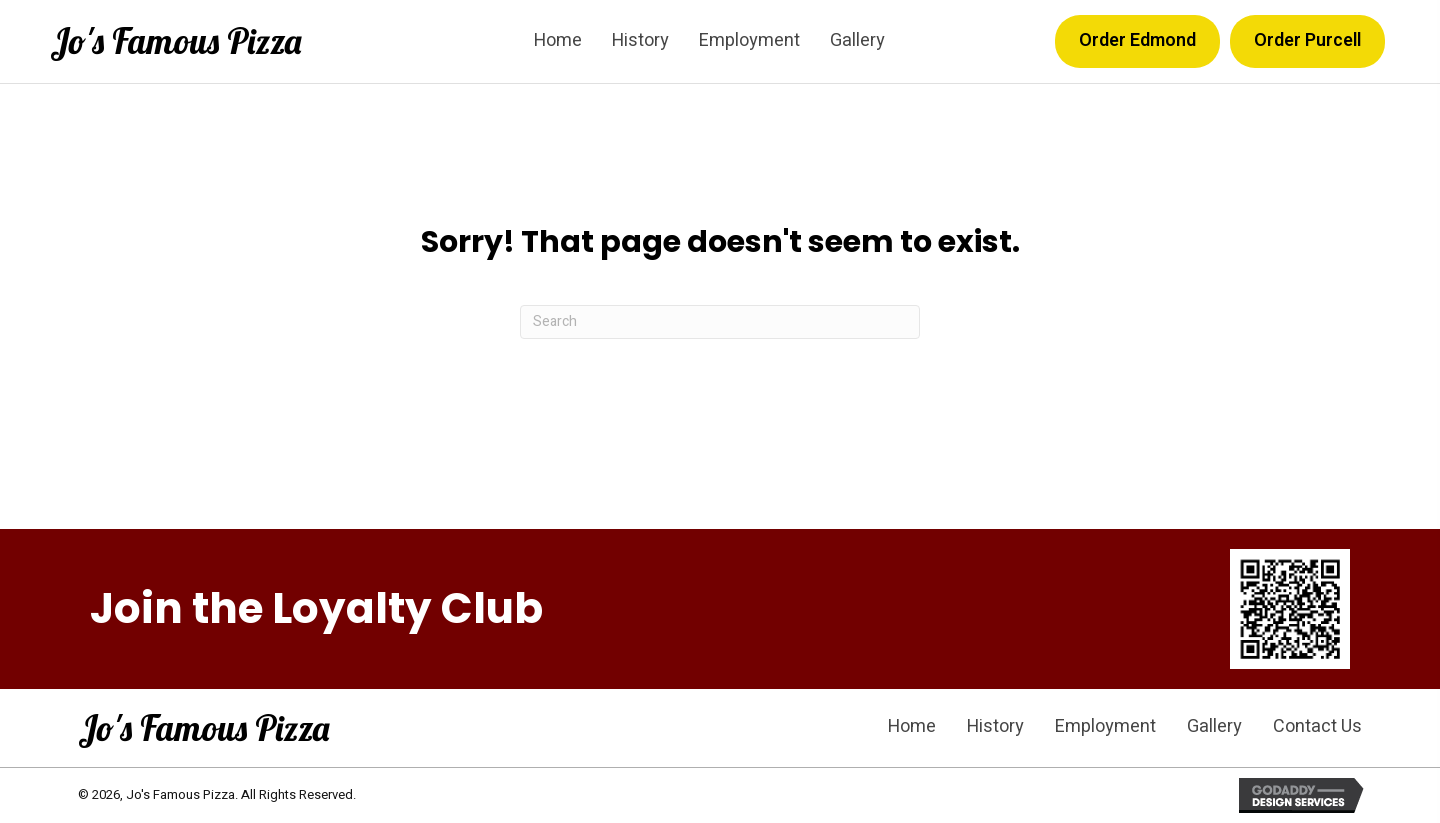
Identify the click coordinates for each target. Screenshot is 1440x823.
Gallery (1214, 726)
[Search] (720, 322)
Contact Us (1317, 726)
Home (912, 726)
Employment (1105, 726)
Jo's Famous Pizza (175, 41)
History (995, 726)
